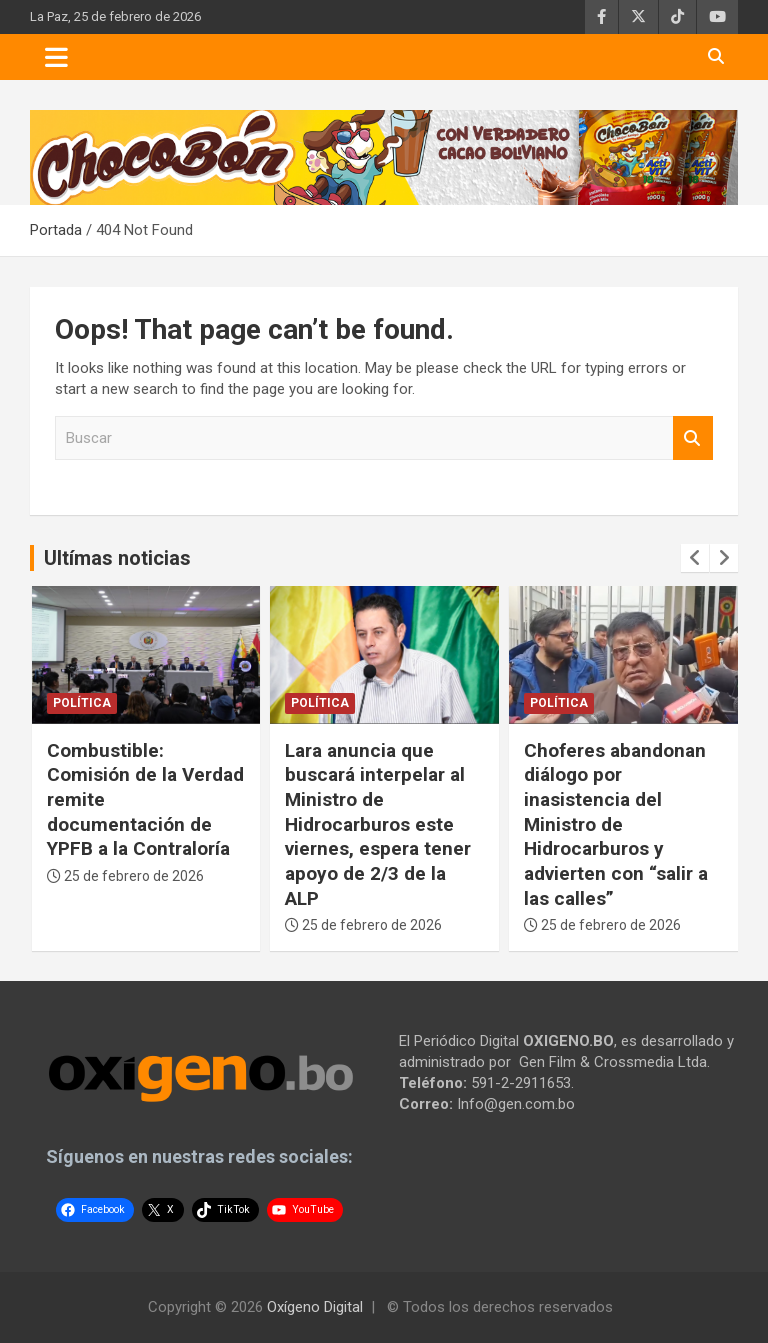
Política (82, 703)
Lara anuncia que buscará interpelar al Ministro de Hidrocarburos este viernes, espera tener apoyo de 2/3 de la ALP (378, 824)
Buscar (693, 438)
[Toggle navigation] (56, 57)
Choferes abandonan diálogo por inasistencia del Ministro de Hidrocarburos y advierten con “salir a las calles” (616, 824)
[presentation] (695, 558)
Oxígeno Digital (315, 1307)
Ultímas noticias (117, 558)
